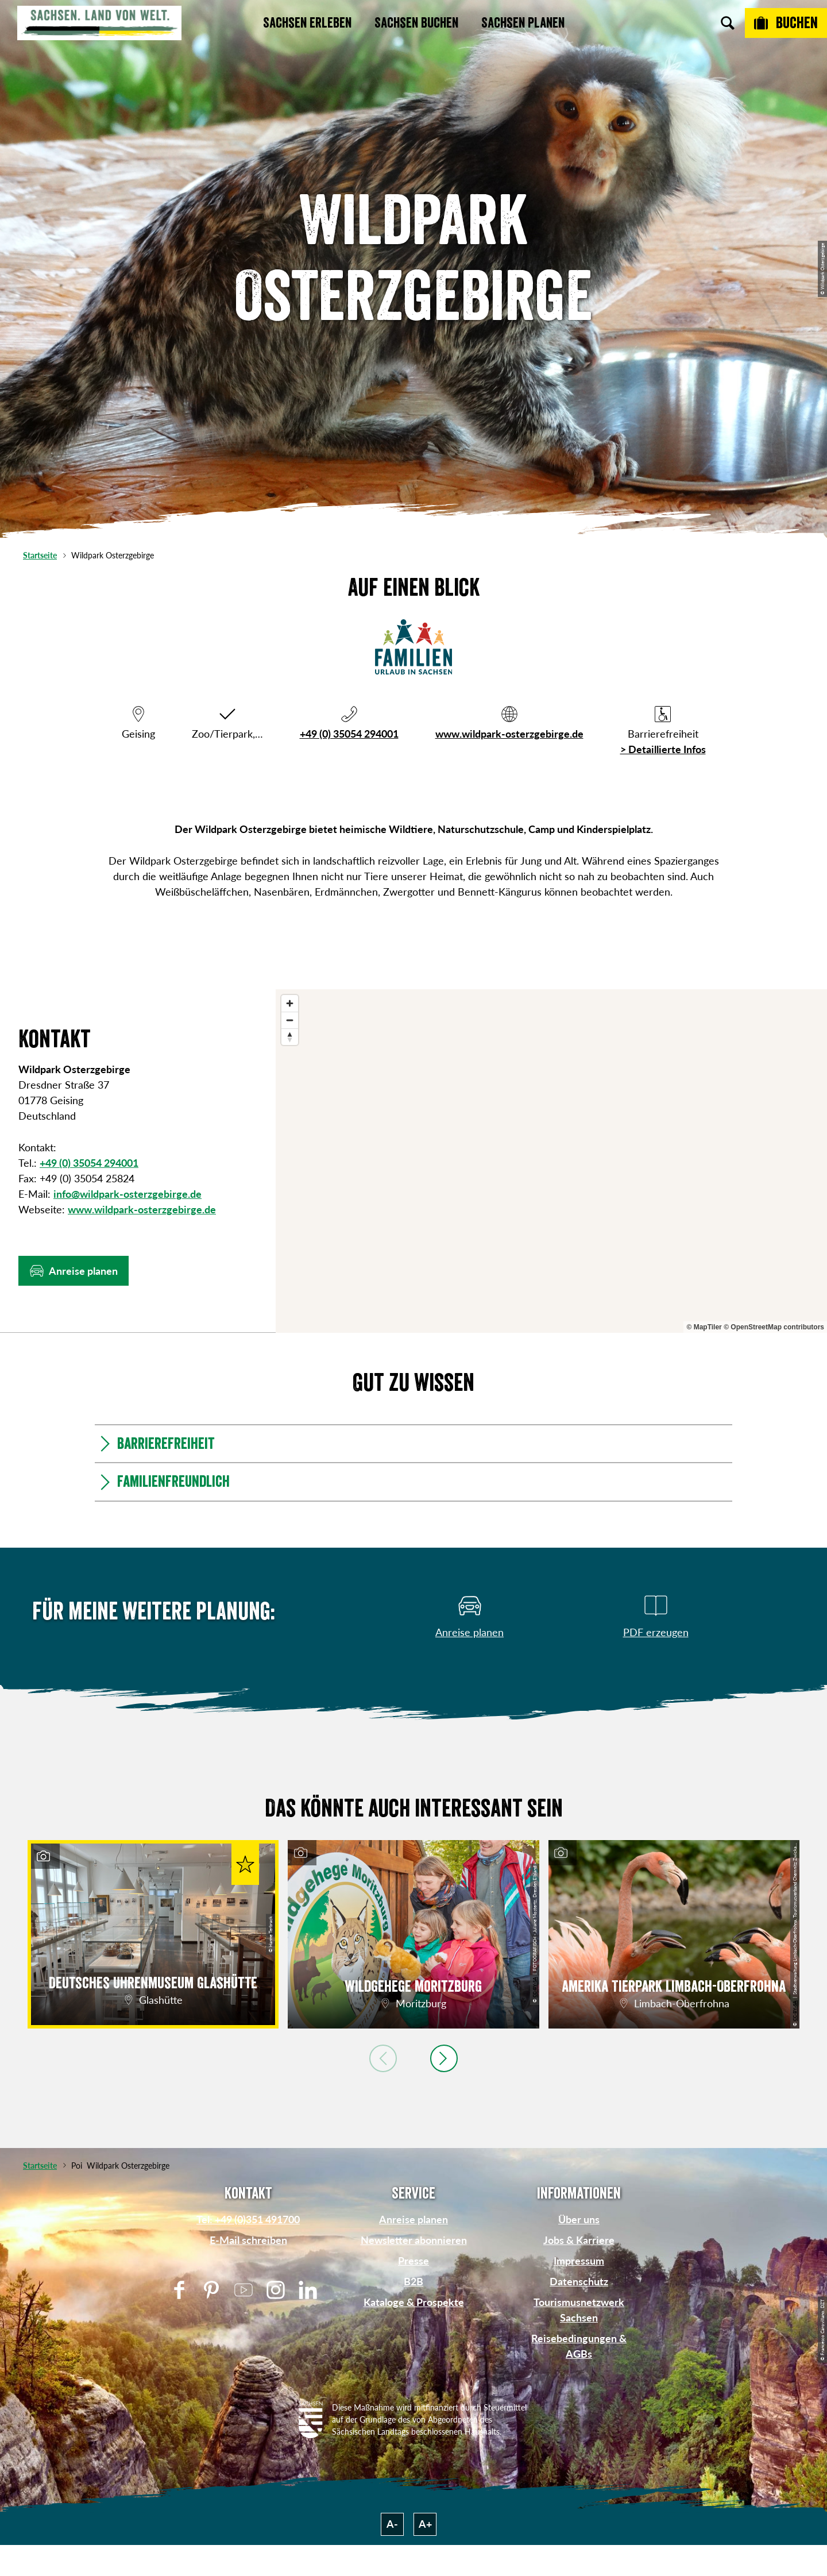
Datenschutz (579, 2281)
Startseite (40, 555)
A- (392, 2523)
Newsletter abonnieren (414, 2240)
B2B (413, 2281)
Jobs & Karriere (579, 2240)
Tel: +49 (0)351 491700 (248, 2219)
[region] (551, 1161)
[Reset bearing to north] (289, 1036)
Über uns (579, 2219)
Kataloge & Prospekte (414, 2302)
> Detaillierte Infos (663, 749)
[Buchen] (786, 23)
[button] (73, 1271)
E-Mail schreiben (248, 2240)
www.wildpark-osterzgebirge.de (509, 733)
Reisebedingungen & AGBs (579, 2346)
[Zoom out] (289, 1020)
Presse (413, 2260)
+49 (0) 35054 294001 (349, 733)
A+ (425, 2523)
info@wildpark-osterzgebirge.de (127, 1193)
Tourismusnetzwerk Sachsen (579, 2310)
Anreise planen (413, 2219)
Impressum (579, 2260)
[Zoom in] (289, 1003)
